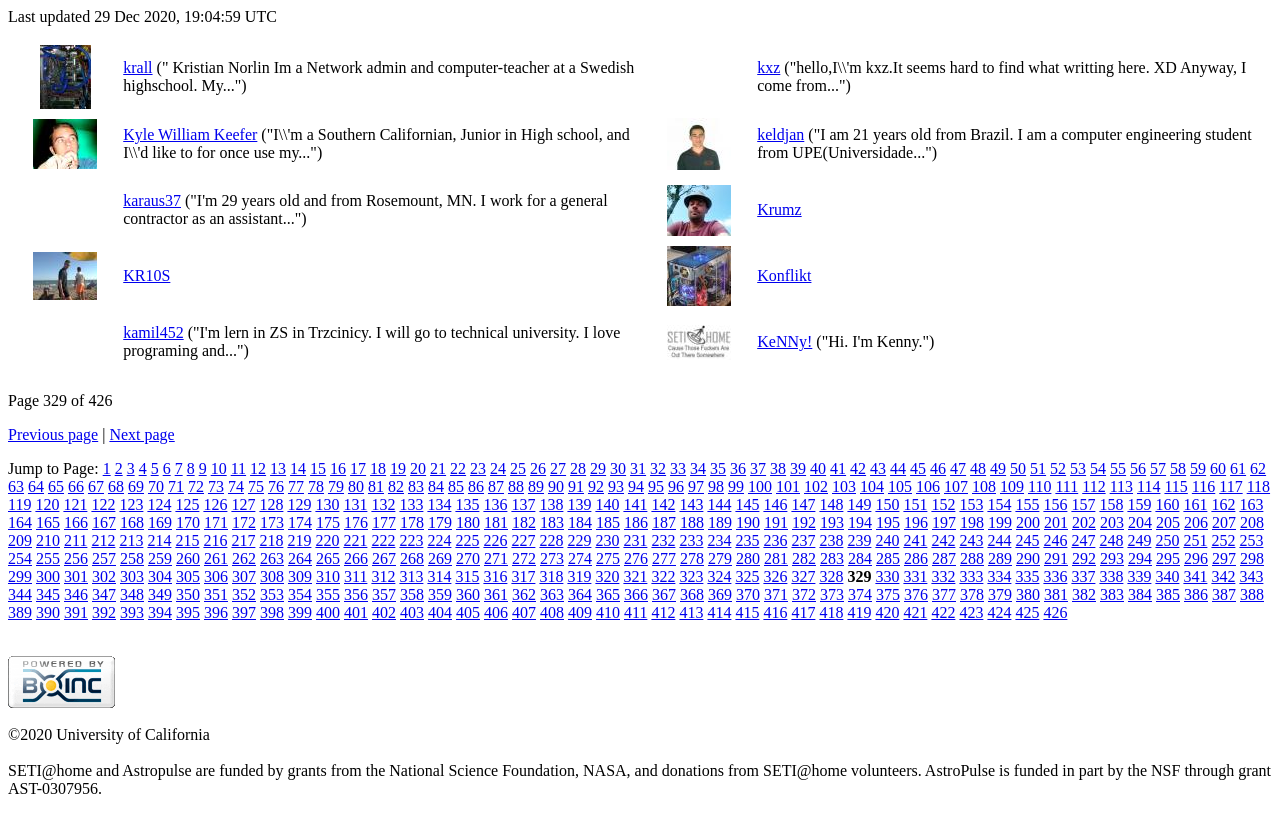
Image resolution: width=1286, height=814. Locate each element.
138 (551, 504)
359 (440, 594)
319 (579, 576)
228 (551, 540)
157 (1083, 504)
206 (1196, 522)
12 (258, 468)
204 (1140, 522)
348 (132, 594)
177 (384, 522)
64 (36, 486)
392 (104, 612)
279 (720, 558)
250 (1167, 540)
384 (1140, 594)
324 (719, 576)
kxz (768, 67)
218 (271, 540)
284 (860, 558)
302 (104, 576)
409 (580, 612)
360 (468, 594)
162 (1223, 504)
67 (96, 486)
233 (691, 540)
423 (971, 612)
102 (816, 486)
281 (776, 558)
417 (803, 612)
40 (818, 468)
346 (76, 594)
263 (272, 558)
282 (804, 558)
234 (719, 540)
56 (1138, 468)
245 (1027, 540)
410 (608, 612)
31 (638, 468)
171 (216, 522)
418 (831, 612)
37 (758, 468)
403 (412, 612)
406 (496, 612)
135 (467, 504)
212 (103, 540)
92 (596, 486)
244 (999, 540)
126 (215, 504)
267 (384, 558)
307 (244, 576)
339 (1139, 576)
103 (844, 486)
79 (336, 486)
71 (176, 486)
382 (1084, 594)
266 (356, 558)
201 (1056, 522)
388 (1252, 594)
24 (498, 468)
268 (412, 558)
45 (918, 468)
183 (552, 522)
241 (915, 540)
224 (439, 540)
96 (676, 486)
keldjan (780, 134)
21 (438, 468)
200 (1028, 522)
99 (736, 486)
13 (278, 468)
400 (328, 612)
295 (1168, 558)
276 (636, 558)
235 (747, 540)
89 (536, 486)
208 (1252, 522)
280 (748, 558)
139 (579, 504)
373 (832, 594)
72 (196, 486)
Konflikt (784, 275)
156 (1055, 504)
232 (663, 540)
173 (272, 522)
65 (56, 486)
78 (316, 486)
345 (48, 594)
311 (355, 576)
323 (691, 576)
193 (832, 522)
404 (440, 612)
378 (972, 594)
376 (916, 594)
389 (20, 612)
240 (887, 540)
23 (478, 468)
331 (915, 576)
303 (132, 576)
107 (956, 486)
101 (788, 486)
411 (635, 612)
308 (272, 576)
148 (831, 504)
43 (878, 468)
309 (300, 576)
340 (1167, 576)
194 (860, 522)
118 (1258, 486)
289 (1000, 558)
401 (356, 612)
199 (1000, 522)
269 (440, 558)
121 (75, 504)
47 (958, 468)
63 (16, 486)
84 (436, 486)
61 (1238, 468)
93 (616, 486)
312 (383, 576)
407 (524, 612)
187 (664, 522)
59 (1198, 468)
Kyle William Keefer (190, 134)
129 (299, 504)
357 (384, 594)
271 (496, 558)
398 (272, 612)
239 (859, 540)
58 (1178, 468)
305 (188, 576)
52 (1058, 468)
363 (552, 594)
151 (915, 504)
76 (276, 486)
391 (76, 612)
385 (1168, 594)
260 (188, 558)
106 (928, 486)
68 (116, 486)
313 (411, 576)
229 (579, 540)
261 (216, 558)
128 (271, 504)
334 (999, 576)
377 (944, 594)
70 (156, 486)
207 (1224, 522)
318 (551, 576)
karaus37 (152, 200)
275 (608, 558)
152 (943, 504)
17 (358, 468)
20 (418, 468)
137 (523, 504)
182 (524, 522)
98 (716, 486)
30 (618, 468)
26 (538, 468)
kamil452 (153, 332)
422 (943, 612)
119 (19, 504)
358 (412, 594)
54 (1098, 468)
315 (467, 576)
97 (696, 486)
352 (244, 594)
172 (244, 522)
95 (656, 486)
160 (1167, 504)
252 (1223, 540)
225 (467, 540)
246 (1055, 540)
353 (272, 594)
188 (692, 522)
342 (1223, 576)
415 (747, 612)
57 (1158, 468)
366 (636, 594)
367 (664, 594)
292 (1084, 558)
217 (243, 540)
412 (663, 612)
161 (1195, 504)
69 (136, 486)
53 (1078, 468)
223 (411, 540)
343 (1251, 576)
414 (719, 612)
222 (383, 540)
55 (1118, 468)
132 (383, 504)
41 (838, 468)
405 (468, 612)
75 (256, 486)
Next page (141, 434)
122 (103, 504)
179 (440, 522)
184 (580, 522)
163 (1251, 504)
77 (296, 486)
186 (636, 522)
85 (456, 486)
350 (188, 594)
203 (1112, 522)
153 (971, 504)
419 (859, 612)
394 (160, 612)
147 (803, 504)
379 (1000, 594)
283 (832, 558)
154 (999, 504)
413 (691, 612)
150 (887, 504)
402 (384, 612)
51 (1038, 468)
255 (48, 558)
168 (132, 522)
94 (636, 486)
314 (439, 576)
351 (216, 594)
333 (971, 576)
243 (971, 540)
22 (458, 468)
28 (578, 468)
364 (580, 594)
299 (20, 576)
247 (1083, 540)
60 (1218, 468)
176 (356, 522)
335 (1027, 576)
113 (1121, 486)
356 (356, 594)
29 (598, 468)
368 (692, 594)
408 (552, 612)
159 (1139, 504)
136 (495, 504)
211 (75, 540)
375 (888, 594)
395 (188, 612)
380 (1028, 594)
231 (635, 540)
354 (300, 594)
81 (376, 486)
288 (972, 558)
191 (776, 522)
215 (187, 540)
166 (76, 522)
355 (328, 594)
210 (48, 540)
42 (858, 468)
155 (1027, 504)
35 (718, 468)
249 (1139, 540)
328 (831, 576)
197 (944, 522)
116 (1203, 486)
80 (356, 486)
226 (495, 540)
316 (495, 576)
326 (775, 576)
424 (999, 612)
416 (775, 612)
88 (516, 486)
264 (300, 558)
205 (1168, 522)
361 (496, 594)
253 (1251, 540)
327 (803, 576)
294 (1140, 558)
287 (944, 558)
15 (318, 468)
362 (524, 594)
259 (160, 558)
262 (244, 558)
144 (719, 504)
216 (215, 540)
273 (552, 558)
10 (219, 468)
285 (888, 558)
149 (859, 504)
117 (1230, 486)
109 (1012, 486)
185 (608, 522)
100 (760, 486)
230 (607, 540)
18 (378, 468)
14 (298, 468)
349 (160, 594)
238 (831, 540)
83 (416, 486)
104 (872, 486)
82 (396, 486)
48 (978, 468)
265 (328, 558)
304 (160, 576)
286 (916, 558)
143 (691, 504)
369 (720, 594)
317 (523, 576)
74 (236, 486)
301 (76, 576)
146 (775, 504)
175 (328, 522)
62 (1258, 468)
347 (104, 594)
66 (76, 486)
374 (860, 594)
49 (998, 468)
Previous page (53, 434)
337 (1083, 576)
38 (778, 468)
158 (1111, 504)
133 (411, 504)
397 (244, 612)
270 (468, 558)
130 (327, 504)
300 (48, 576)
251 (1195, 540)
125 (187, 504)
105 (900, 486)
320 (607, 576)
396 (216, 612)
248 (1111, 540)
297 (1224, 558)
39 (798, 468)
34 (698, 468)
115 (1175, 486)
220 (327, 540)
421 (915, 612)
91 (576, 486)
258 (132, 558)
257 (104, 558)
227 (523, 540)
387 (1224, 594)
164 (20, 522)
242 (943, 540)
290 (1028, 558)
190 (748, 522)
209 (20, 540)
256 (76, 558)
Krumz (779, 209)
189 (720, 522)
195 (888, 522)
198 (972, 522)
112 (1093, 486)
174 (300, 522)
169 (160, 522)
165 (48, 522)
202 (1084, 522)
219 (299, 540)
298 (1252, 558)
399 (300, 612)
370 (748, 594)
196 (916, 522)
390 (48, 612)
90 (556, 486)
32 (658, 468)
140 (607, 504)
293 (1112, 558)
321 (635, 576)
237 (803, 540)
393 (132, 612)
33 (678, 468)
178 (412, 522)
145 (747, 504)
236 (775, 540)
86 (476, 486)
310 (328, 576)
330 (887, 576)
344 (20, 594)
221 (355, 540)
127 (243, 504)
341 (1195, 576)
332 (943, 576)
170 (188, 522)
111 (1066, 486)
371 (776, 594)
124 (159, 504)
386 (1196, 594)
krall (137, 67)
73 (216, 486)
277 (664, 558)
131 (355, 504)
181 (496, 522)
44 (898, 468)
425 (1027, 612)
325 (747, 576)
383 (1112, 594)
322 (663, 576)
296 (1196, 558)
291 (1056, 558)
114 (1148, 486)
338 (1111, 576)
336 (1055, 576)
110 (1039, 486)
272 (524, 558)
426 (1055, 612)
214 (159, 540)
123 (131, 504)
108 (984, 486)
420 (887, 612)
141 (635, 504)
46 (938, 468)
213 (131, 540)
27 (558, 468)
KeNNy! (784, 341)
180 (468, 522)
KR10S (146, 275)
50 (1018, 468)
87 (496, 486)
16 (338, 468)
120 (47, 504)
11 (238, 468)
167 (104, 522)
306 (216, 576)
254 (20, 558)
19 (398, 468)
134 (439, 504)
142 (663, 504)
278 (692, 558)
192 (804, 522)
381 (1056, 594)
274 (580, 558)
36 (738, 468)
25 (518, 468)
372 (804, 594)
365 (608, 594)
